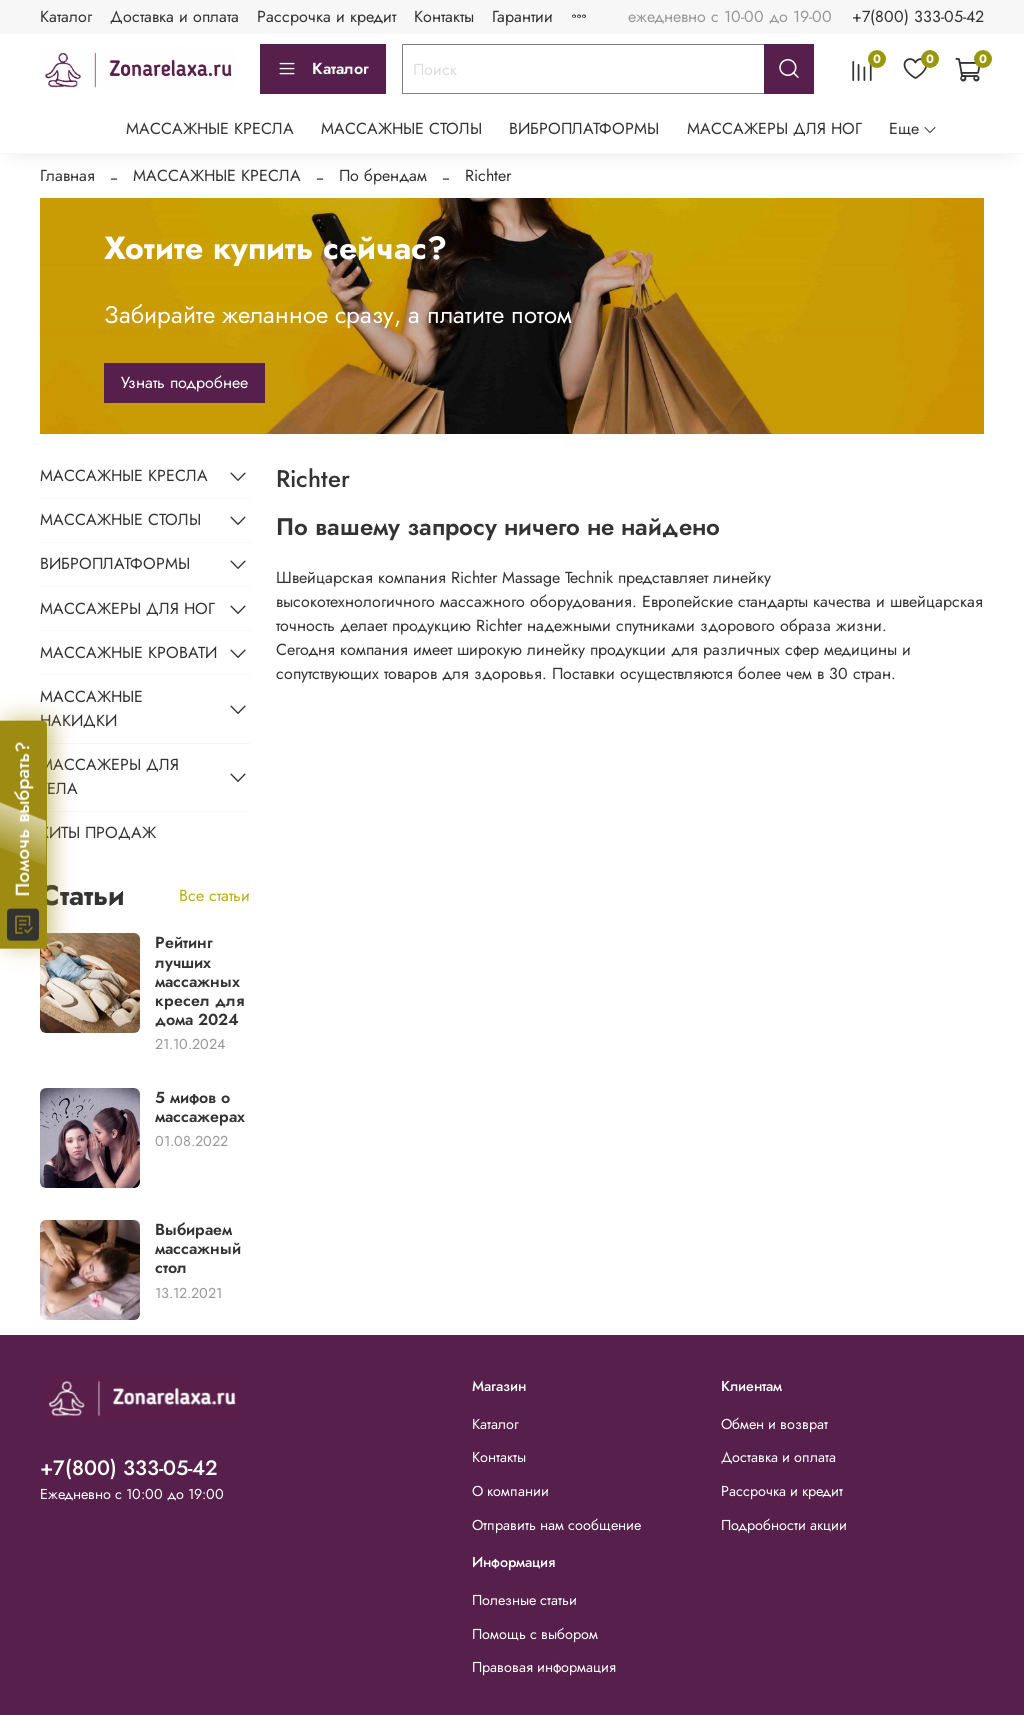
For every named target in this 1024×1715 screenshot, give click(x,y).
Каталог (66, 16)
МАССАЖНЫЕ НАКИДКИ (91, 708)
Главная (67, 175)
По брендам (383, 175)
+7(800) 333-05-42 (918, 16)
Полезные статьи (524, 1600)
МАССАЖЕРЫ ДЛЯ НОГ (774, 128)
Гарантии (522, 16)
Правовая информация (544, 1667)
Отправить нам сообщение (556, 1525)
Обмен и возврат (774, 1424)
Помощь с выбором (535, 1634)
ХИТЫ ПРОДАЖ (98, 832)
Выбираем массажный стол (198, 1248)
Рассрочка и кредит (326, 16)
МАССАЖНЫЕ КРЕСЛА (210, 128)
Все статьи (214, 895)
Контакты (444, 16)
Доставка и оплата (174, 16)
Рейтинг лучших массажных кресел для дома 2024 (199, 981)
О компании (510, 1491)
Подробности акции (784, 1525)
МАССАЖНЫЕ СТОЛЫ (401, 128)
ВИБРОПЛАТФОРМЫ (584, 128)
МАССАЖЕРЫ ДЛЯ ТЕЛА (109, 776)
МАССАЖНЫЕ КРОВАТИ (128, 652)
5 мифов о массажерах (200, 1107)
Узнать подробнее (184, 382)
